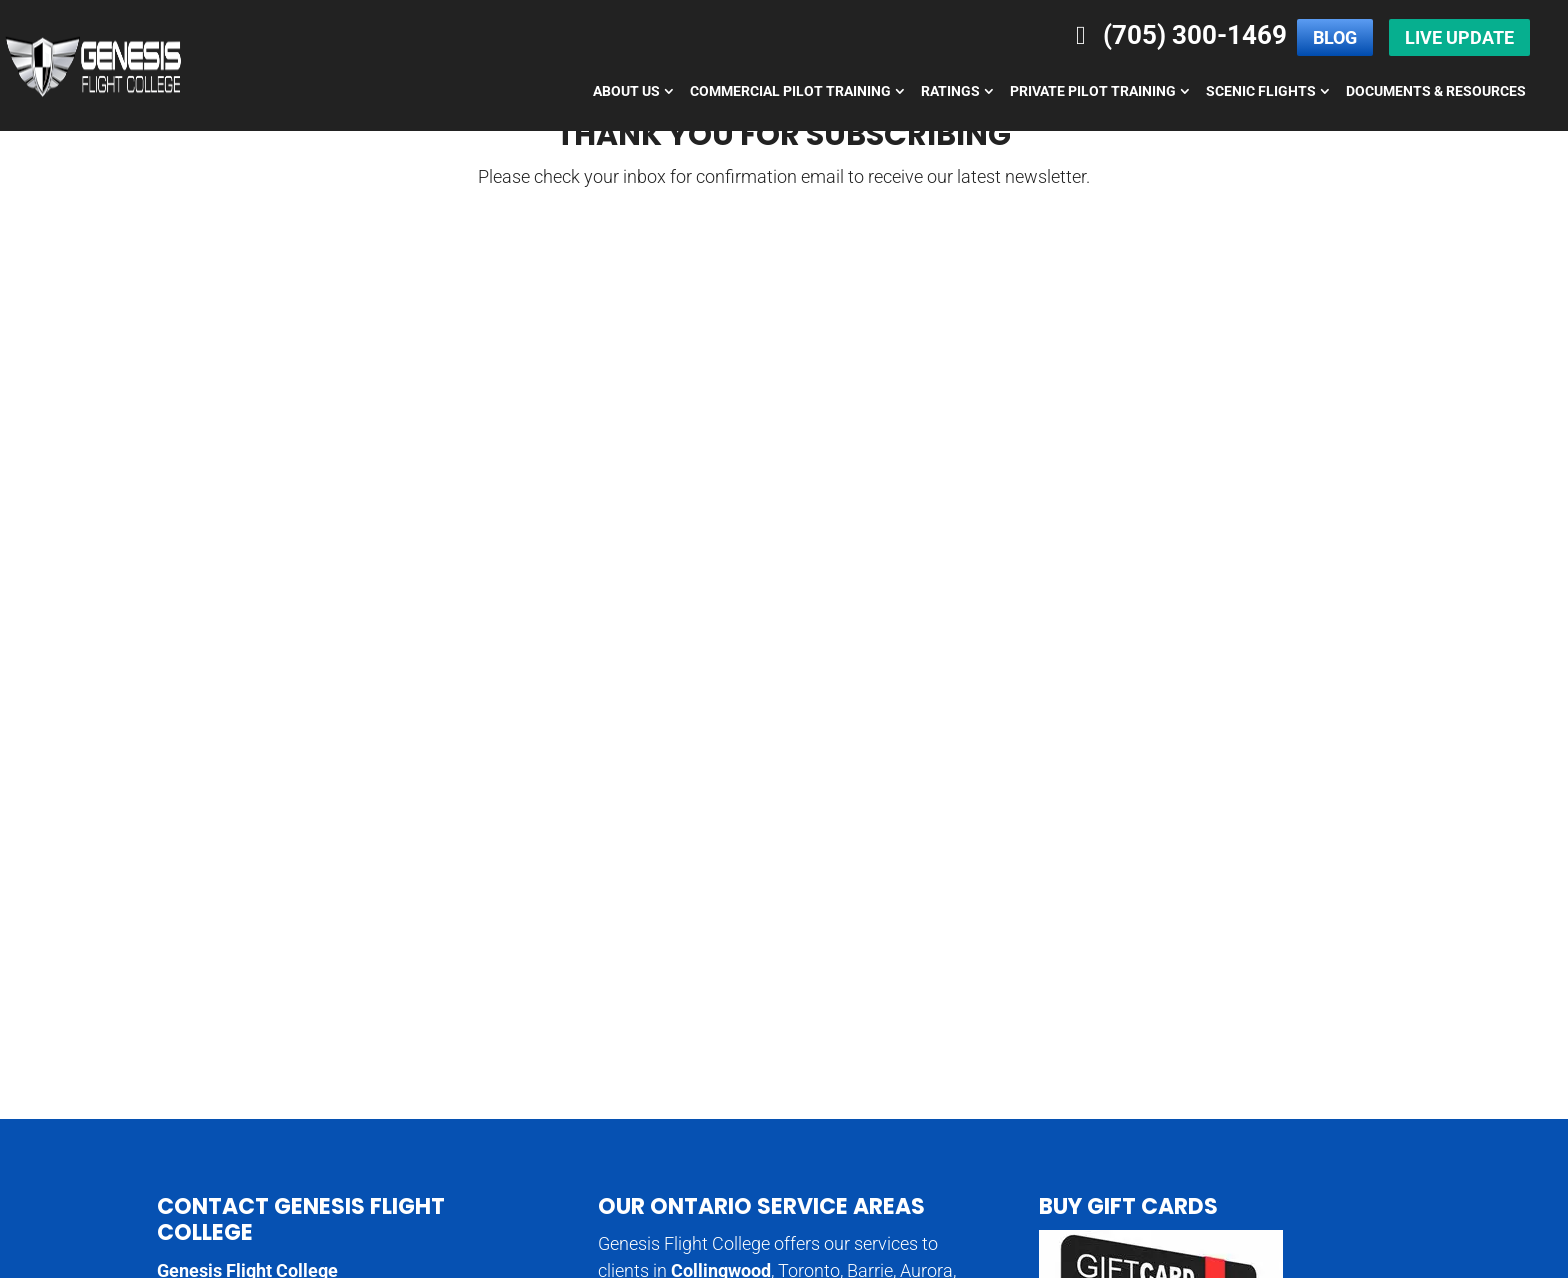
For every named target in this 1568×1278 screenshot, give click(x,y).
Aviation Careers (210, 1163)
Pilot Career (1144, 1163)
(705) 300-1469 (1176, 35)
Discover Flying (856, 1192)
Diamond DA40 (383, 1192)
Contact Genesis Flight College (301, 819)
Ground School (1114, 1192)
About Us (626, 91)
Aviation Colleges (345, 1163)
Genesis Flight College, (380, 1249)
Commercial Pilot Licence (897, 1163)
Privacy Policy (1353, 1249)
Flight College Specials (529, 1192)
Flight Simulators (986, 1192)
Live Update (1459, 37)
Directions (196, 1005)
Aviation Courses (481, 1163)
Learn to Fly (1042, 1163)
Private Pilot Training (1093, 91)
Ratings (950, 91)
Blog (1335, 37)
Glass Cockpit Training (1280, 1163)
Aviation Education (621, 1163)
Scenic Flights (1261, 91)
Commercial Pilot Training (790, 91)
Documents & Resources (1436, 91)
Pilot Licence (748, 1163)
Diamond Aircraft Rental (233, 1192)
